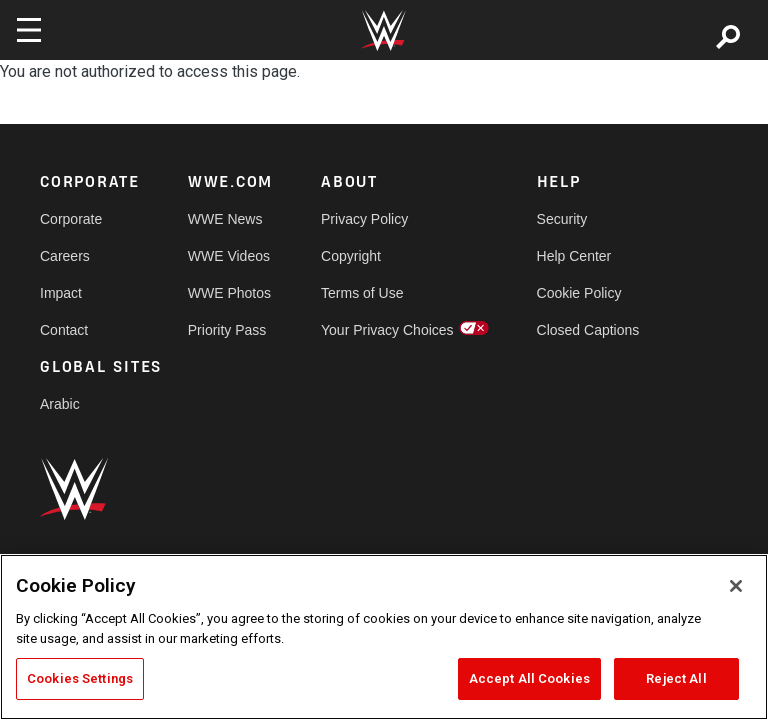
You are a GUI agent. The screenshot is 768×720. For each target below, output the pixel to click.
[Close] (736, 586)
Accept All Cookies (529, 678)
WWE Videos (229, 256)
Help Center (574, 256)
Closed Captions (588, 330)
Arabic (60, 404)
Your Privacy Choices (387, 330)
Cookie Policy (579, 293)
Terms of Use (362, 293)
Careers (65, 256)
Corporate (71, 219)
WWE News (225, 219)
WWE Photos (229, 293)
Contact (64, 330)
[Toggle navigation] (29, 30)
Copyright (351, 256)
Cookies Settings (80, 678)
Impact (61, 293)
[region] (384, 637)
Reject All (676, 678)
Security (562, 219)
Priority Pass (227, 330)
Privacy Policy (364, 219)
